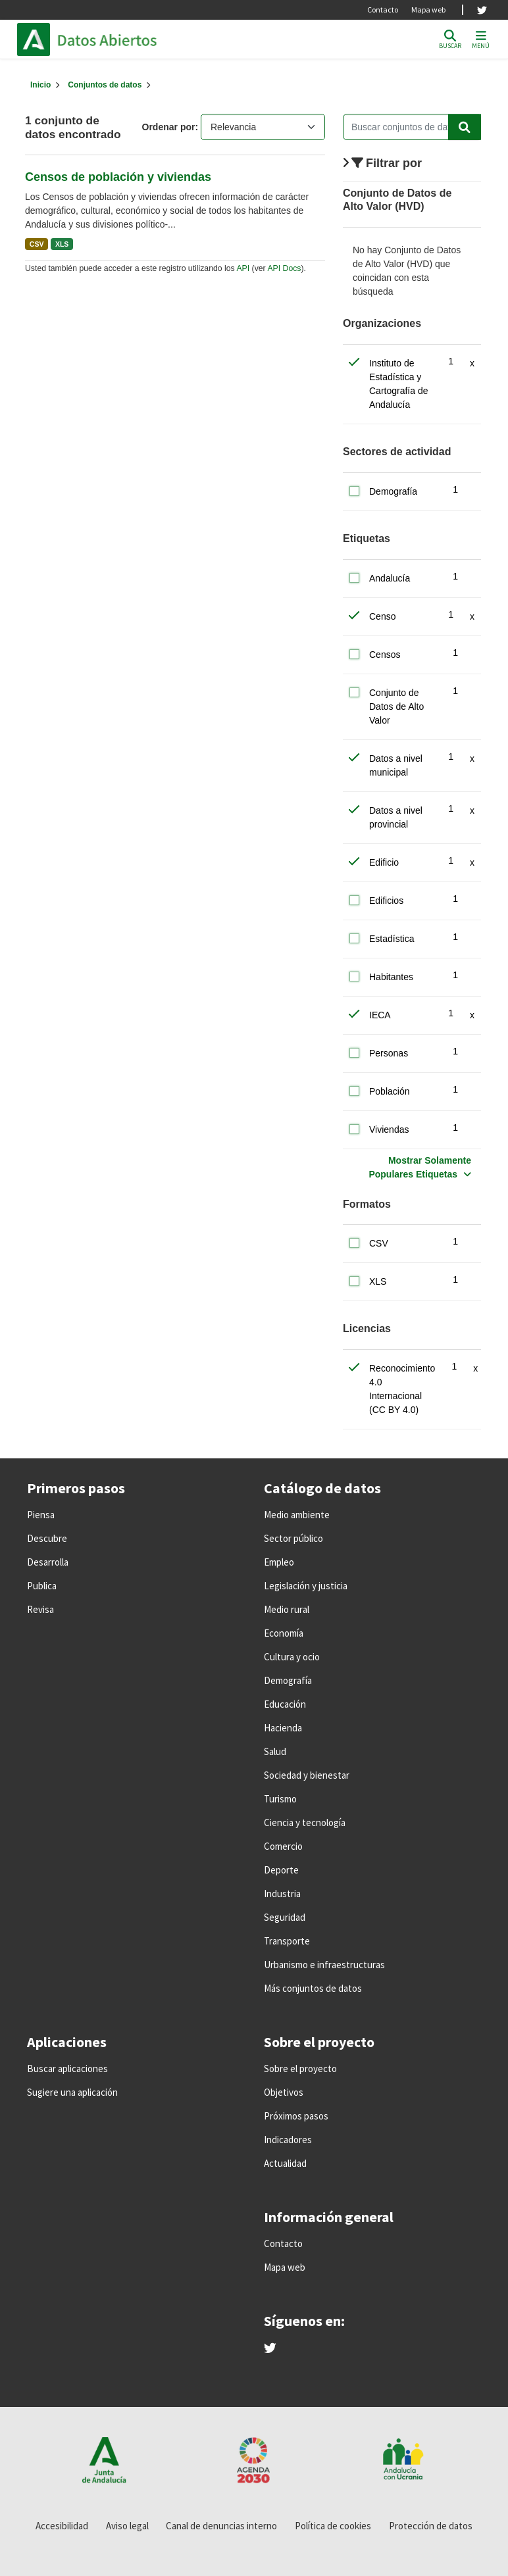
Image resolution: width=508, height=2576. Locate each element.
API (242, 268)
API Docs (284, 268)
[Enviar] (464, 127)
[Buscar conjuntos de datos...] (412, 127)
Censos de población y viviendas (118, 177)
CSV (37, 244)
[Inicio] (40, 84)
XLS (61, 244)
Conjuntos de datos (104, 84)
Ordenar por (168, 127)
